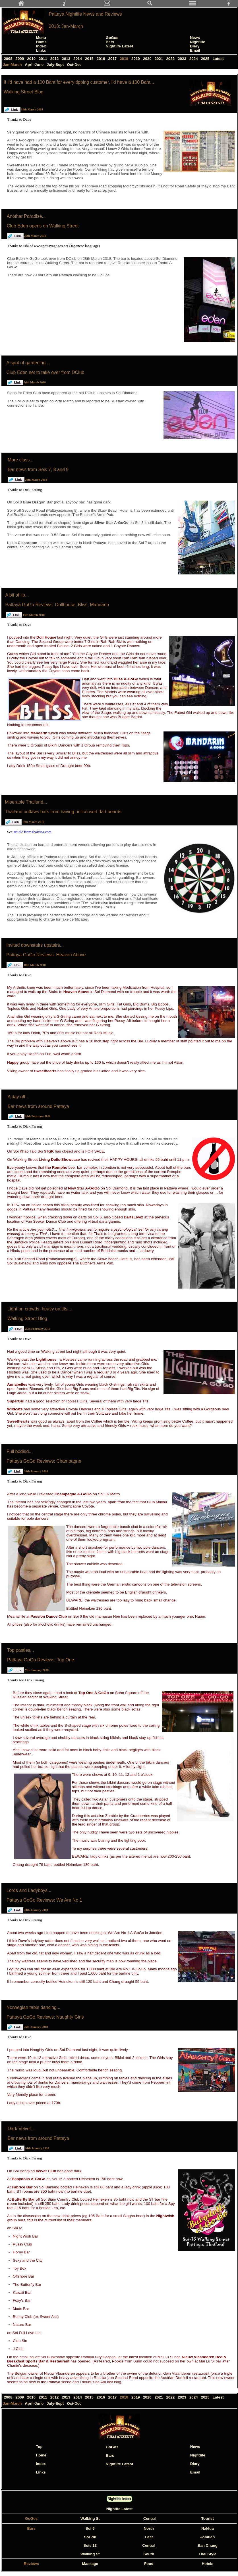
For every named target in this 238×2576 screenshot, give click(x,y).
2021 (159, 59)
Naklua (207, 2528)
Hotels (207, 2564)
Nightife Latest (119, 2509)
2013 (67, 59)
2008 (9, 59)
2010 (32, 59)
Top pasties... (20, 1650)
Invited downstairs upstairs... (35, 945)
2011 (43, 59)
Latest (218, 59)
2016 (101, 59)
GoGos (112, 37)
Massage (90, 2564)
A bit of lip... (17, 595)
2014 (78, 59)
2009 (20, 59)
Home (41, 42)
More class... (21, 459)
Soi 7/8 (90, 2537)
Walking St (90, 2518)
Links (41, 50)
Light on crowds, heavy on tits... (39, 1308)
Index (41, 46)
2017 (113, 59)
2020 (148, 59)
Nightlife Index (119, 2499)
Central (149, 2518)
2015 (90, 59)
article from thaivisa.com (33, 832)
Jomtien (207, 2537)
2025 (206, 59)
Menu (41, 37)
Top (39, 2447)
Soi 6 (90, 2528)
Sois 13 (90, 2545)
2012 (55, 59)
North (149, 2528)
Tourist (207, 2518)
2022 (171, 59)
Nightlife (197, 42)
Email (195, 50)
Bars (110, 42)
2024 (194, 59)
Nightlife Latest (119, 46)
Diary (194, 46)
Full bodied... (20, 1451)
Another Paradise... (26, 216)
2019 (136, 59)
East (149, 2537)
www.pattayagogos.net (51, 246)
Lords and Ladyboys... (29, 1890)
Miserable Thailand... (26, 802)
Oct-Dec (74, 64)
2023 (182, 59)
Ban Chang (208, 2545)
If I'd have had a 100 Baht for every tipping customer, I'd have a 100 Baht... (79, 82)
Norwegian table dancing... (33, 2007)
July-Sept (56, 64)
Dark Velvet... (21, 2128)
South (148, 2554)
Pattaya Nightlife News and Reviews (85, 14)
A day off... (18, 1096)
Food (149, 2564)
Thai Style (207, 2554)
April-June (35, 64)
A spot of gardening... (28, 362)
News (195, 37)
